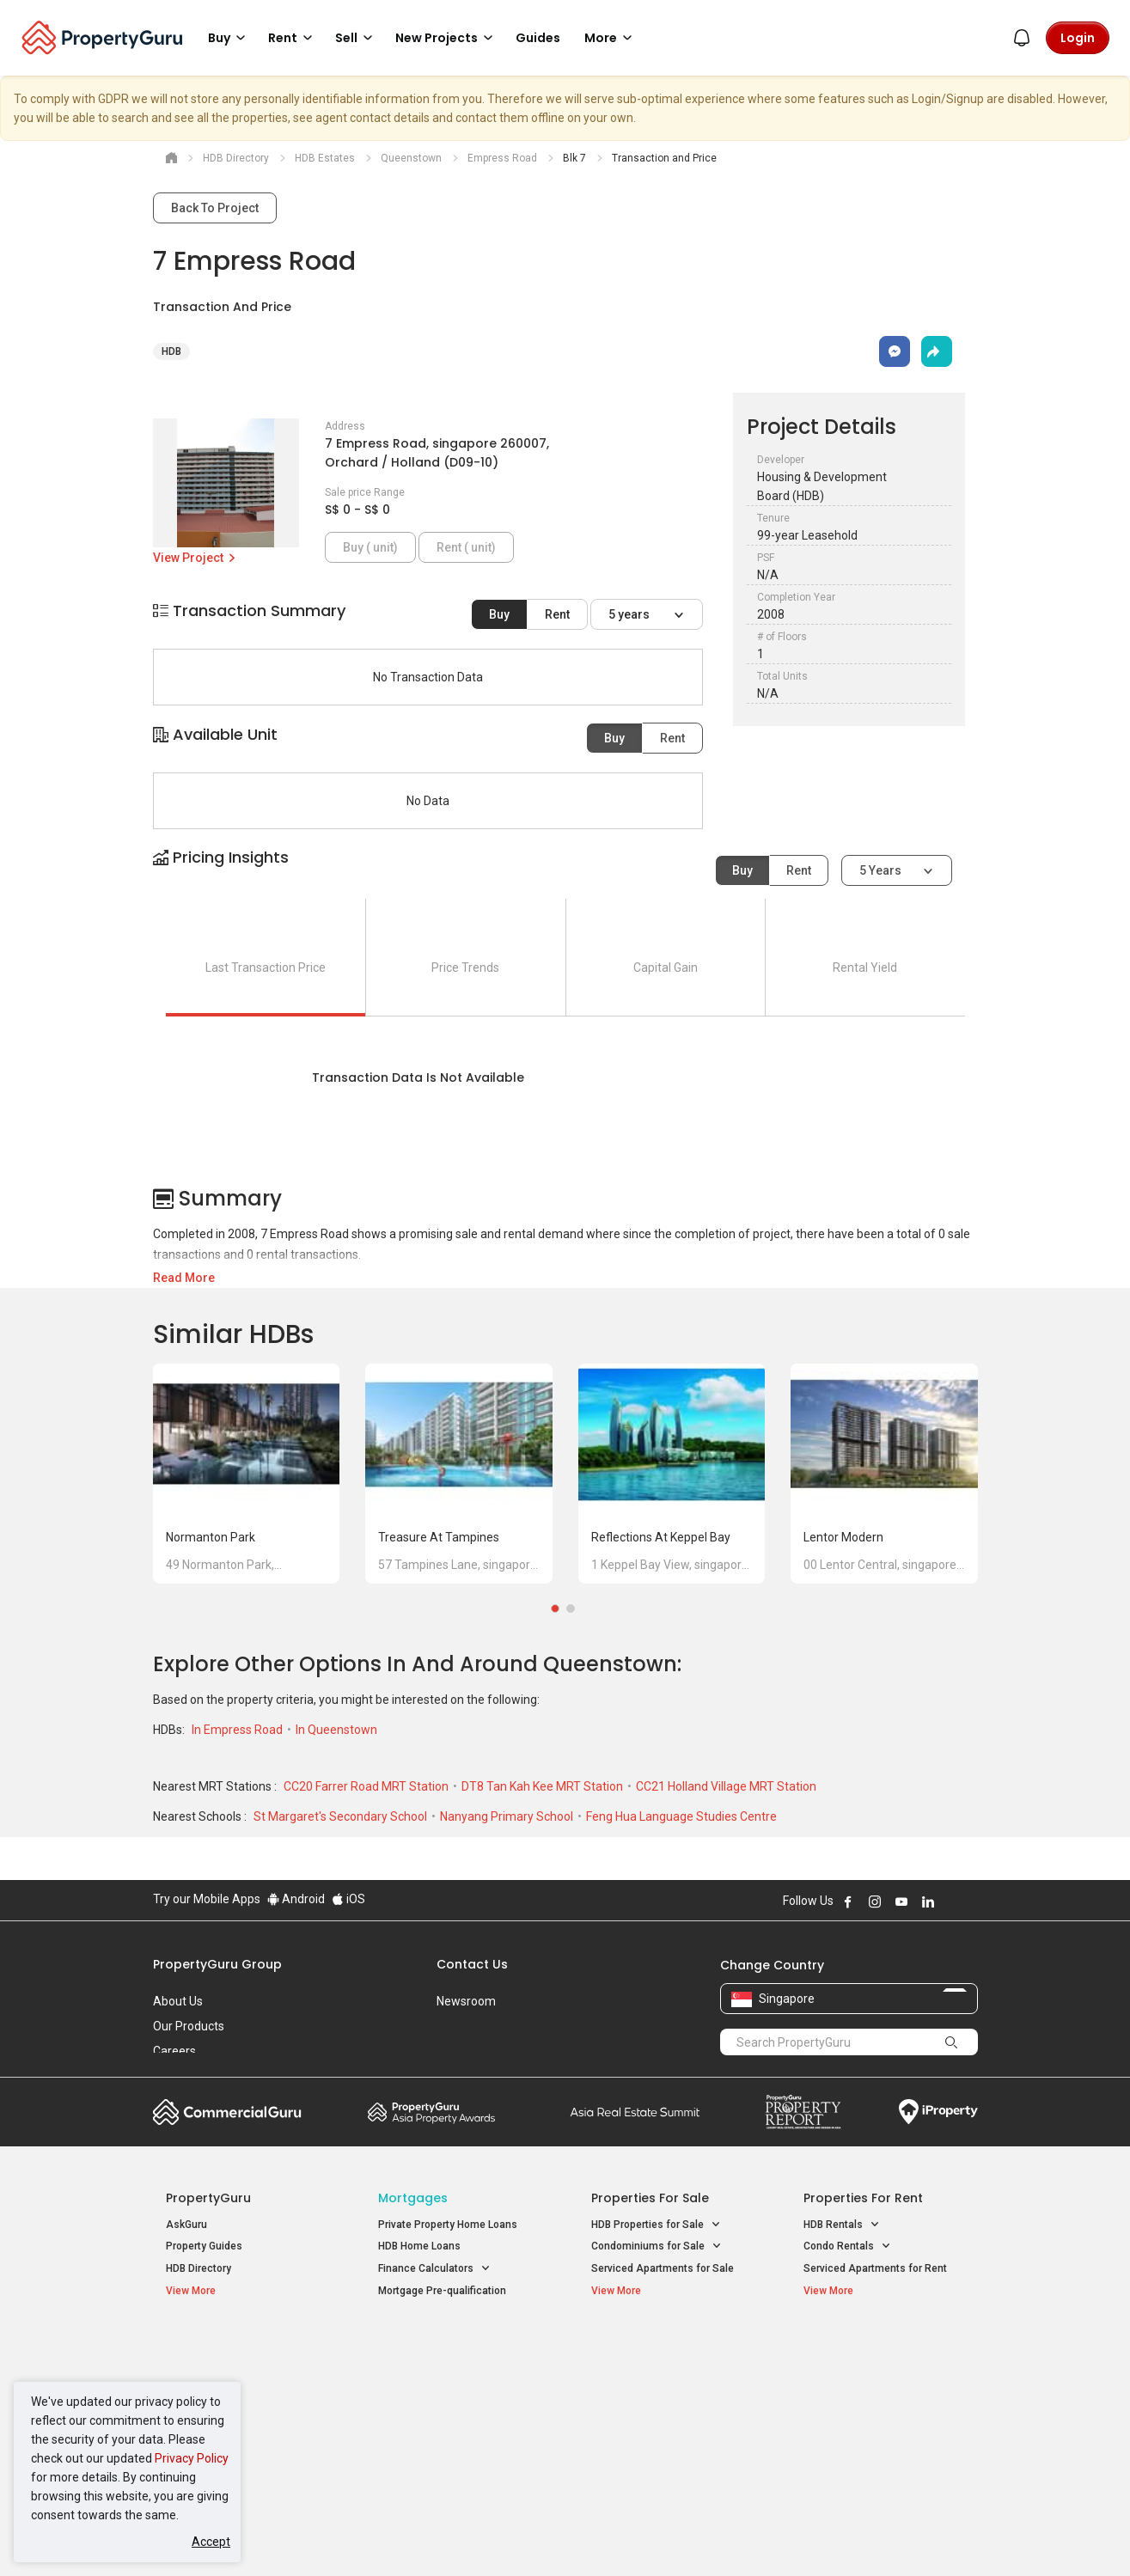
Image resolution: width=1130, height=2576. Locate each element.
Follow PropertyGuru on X (951, 1901)
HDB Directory (198, 2268)
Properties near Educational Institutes (659, 2355)
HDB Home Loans (419, 2246)
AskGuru (186, 2225)
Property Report (803, 2112)
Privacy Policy (192, 2458)
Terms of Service (338, 2536)
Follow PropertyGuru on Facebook (848, 1901)
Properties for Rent (863, 2198)
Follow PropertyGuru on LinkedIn (928, 1901)
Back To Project (215, 208)
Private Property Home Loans (447, 2225)
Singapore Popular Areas (882, 2346)
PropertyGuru (208, 2198)
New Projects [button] (446, 37)
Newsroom (466, 2001)
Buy (499, 614)
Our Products (188, 2026)
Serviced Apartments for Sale (662, 2268)
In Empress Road (238, 1730)
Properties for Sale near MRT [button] (456, 2392)
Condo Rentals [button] (847, 2246)
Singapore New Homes (237, 2346)
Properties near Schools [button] (657, 2414)
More (611, 37)
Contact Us (472, 1964)
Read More (184, 1278)
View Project (195, 558)
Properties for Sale (650, 2198)
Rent (557, 614)
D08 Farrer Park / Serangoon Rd (878, 2435)
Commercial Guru (227, 2112)
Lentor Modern (843, 1537)
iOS (348, 1899)
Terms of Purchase (550, 2536)
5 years (630, 614)
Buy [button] (229, 37)
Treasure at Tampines (438, 1537)
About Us (178, 2001)
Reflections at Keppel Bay (660, 1537)
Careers (174, 2051)
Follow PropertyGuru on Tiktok (971, 1901)
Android (296, 1899)
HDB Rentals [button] (841, 2225)
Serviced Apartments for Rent (875, 2268)
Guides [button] (538, 37)
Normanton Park (210, 1537)
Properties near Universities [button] (666, 2392)
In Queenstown (336, 1730)
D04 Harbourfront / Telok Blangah (882, 2373)
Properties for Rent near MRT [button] (456, 2414)
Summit (635, 2112)
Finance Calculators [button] (434, 2269)
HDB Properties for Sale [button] (656, 2225)
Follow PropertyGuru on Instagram (874, 1901)
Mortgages (413, 2198)
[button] (565, 872)
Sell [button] (356, 37)
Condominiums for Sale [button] (656, 2246)
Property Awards (431, 2112)
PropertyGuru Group (217, 1964)
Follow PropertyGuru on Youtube (901, 1901)
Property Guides (204, 2246)
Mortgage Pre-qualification (442, 2291)
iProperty (938, 2112)
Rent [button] (293, 37)
